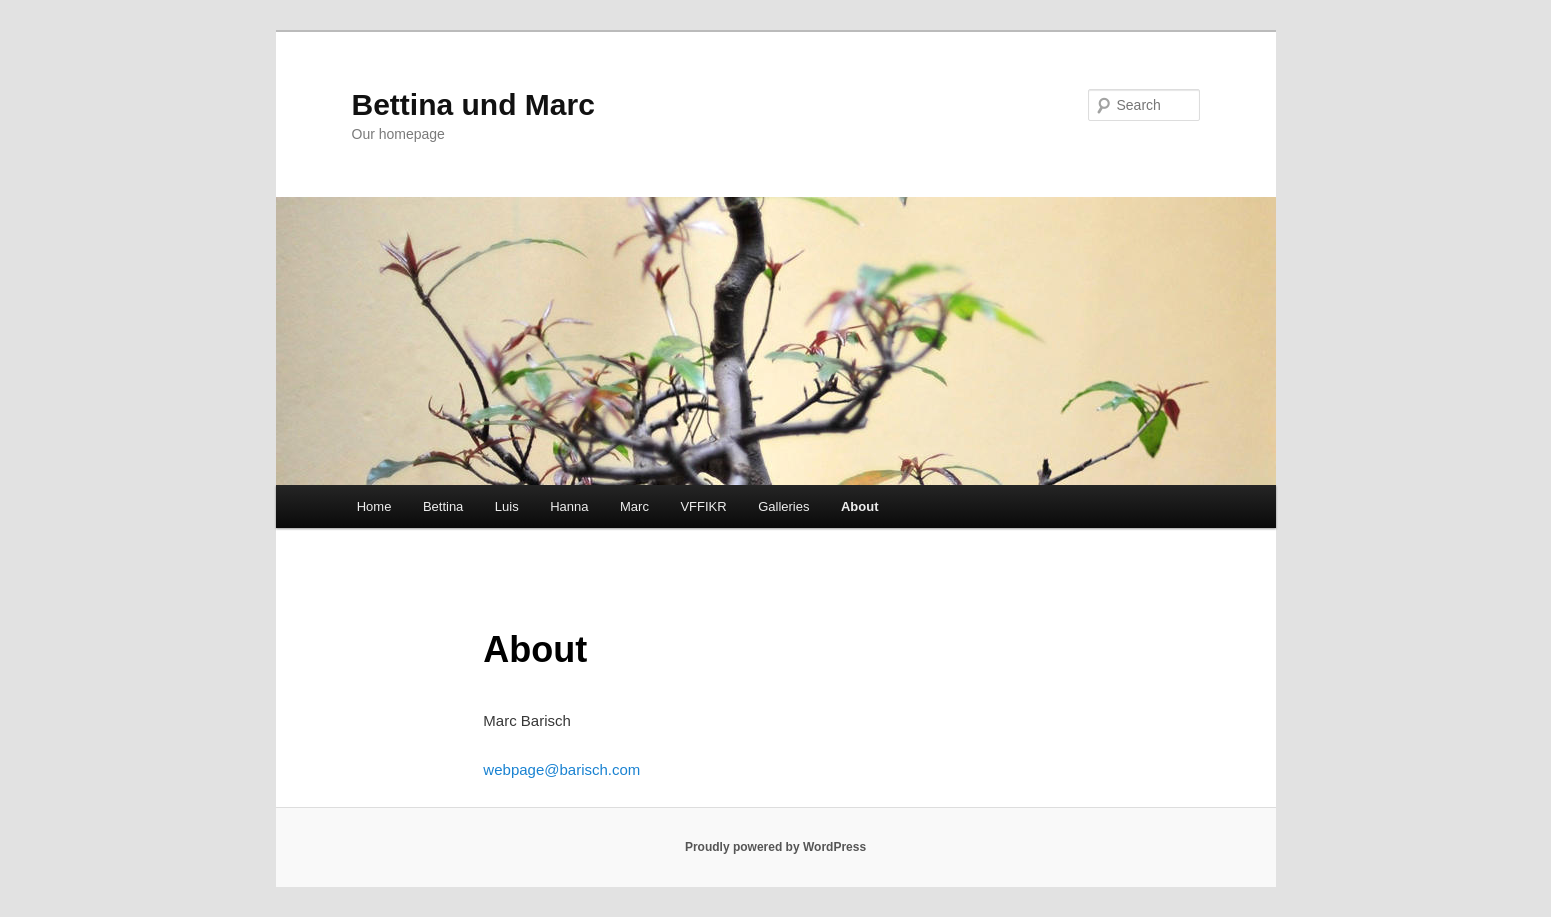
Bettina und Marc (473, 104)
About (860, 506)
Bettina (443, 506)
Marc (634, 506)
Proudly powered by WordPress (775, 847)
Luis (507, 506)
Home (374, 506)
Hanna (569, 506)
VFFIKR (703, 506)
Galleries (783, 506)
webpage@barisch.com (561, 769)
